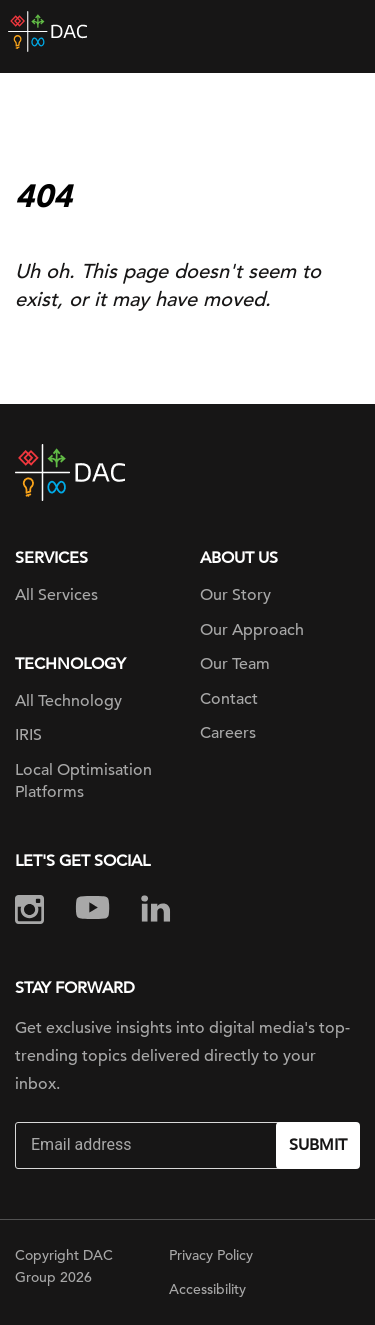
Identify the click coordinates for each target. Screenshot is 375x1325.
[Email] (148, 1145)
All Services (56, 595)
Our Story (235, 595)
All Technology (68, 701)
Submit (318, 1145)
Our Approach (252, 630)
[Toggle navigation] (345, 32)
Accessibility (207, 1289)
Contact (229, 699)
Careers (228, 733)
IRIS (28, 735)
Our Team (235, 664)
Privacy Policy (211, 1255)
